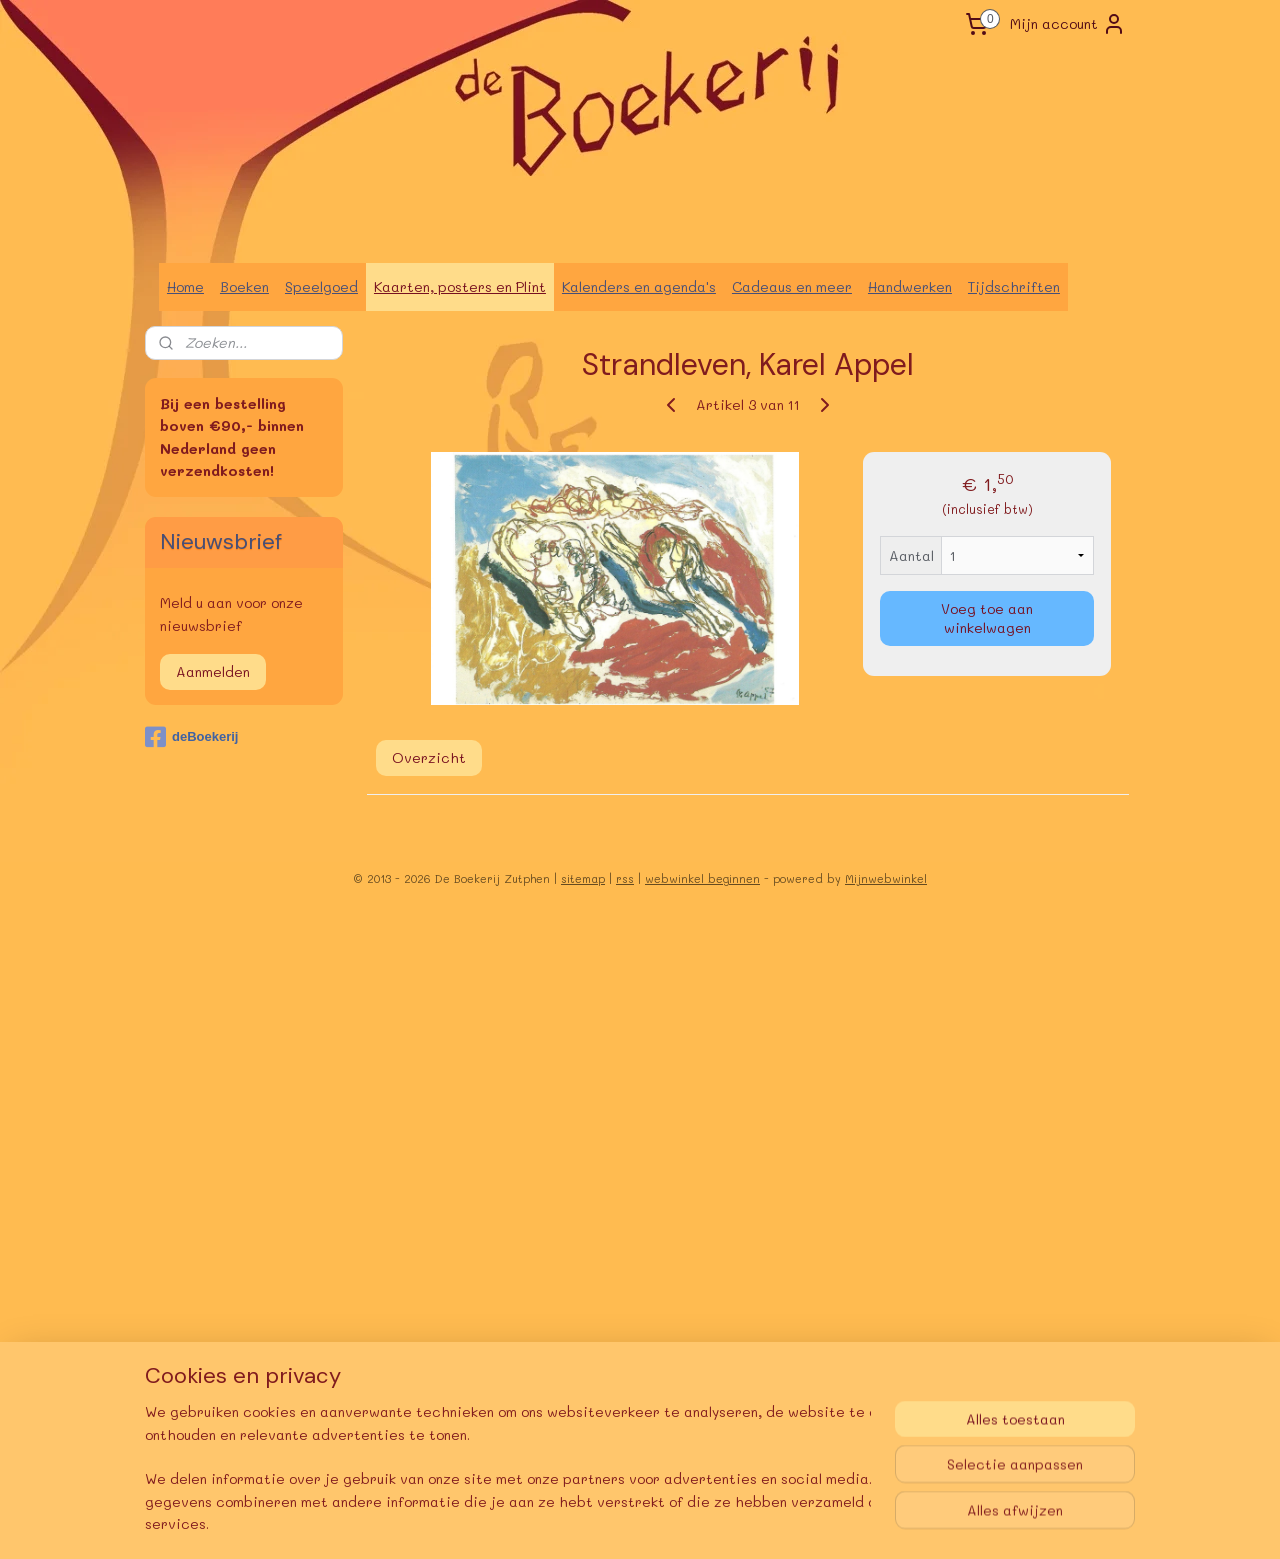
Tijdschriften (1014, 286)
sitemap (583, 878)
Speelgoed (321, 286)
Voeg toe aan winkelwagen (987, 618)
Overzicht (429, 757)
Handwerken (910, 286)
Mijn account (1068, 24)
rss (625, 878)
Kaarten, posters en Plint (460, 286)
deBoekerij (191, 737)
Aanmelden (213, 671)
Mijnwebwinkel (886, 878)
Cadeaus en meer (792, 286)
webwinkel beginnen (702, 878)
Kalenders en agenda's (639, 286)
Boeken (244, 286)
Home (185, 286)
